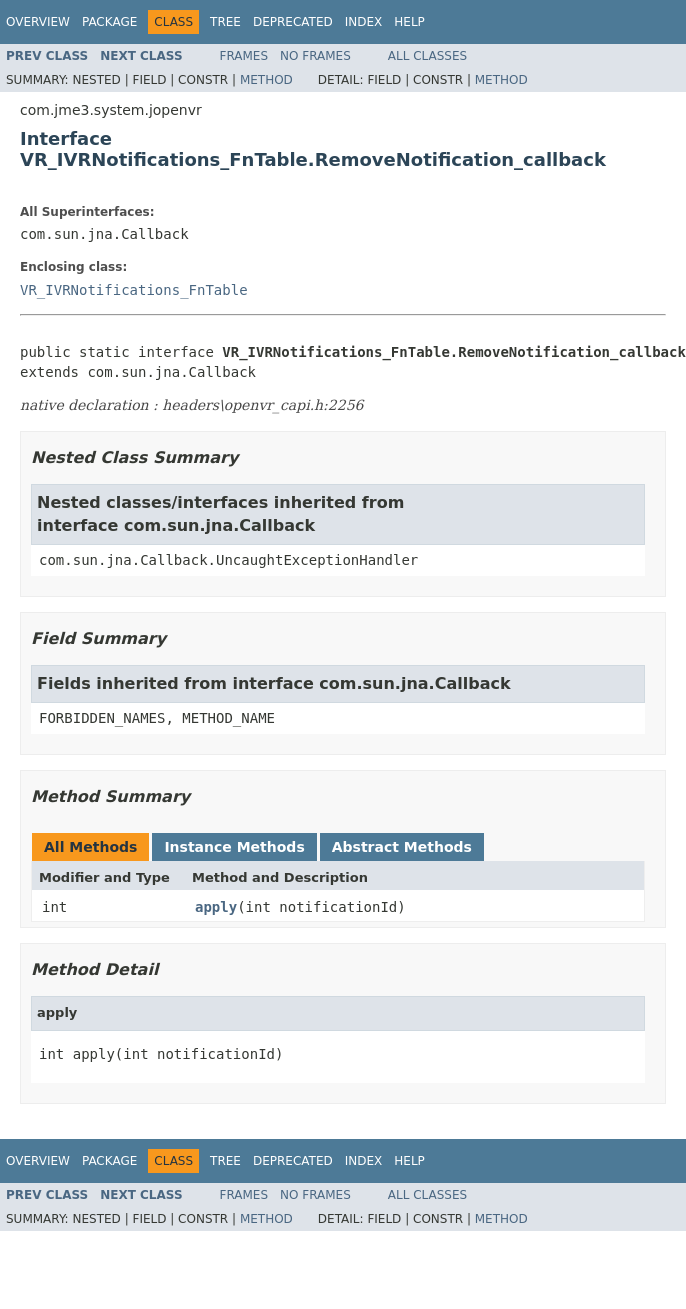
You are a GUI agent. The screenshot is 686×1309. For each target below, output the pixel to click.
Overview (38, 22)
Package (109, 22)
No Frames (315, 56)
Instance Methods (234, 847)
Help (409, 22)
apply (216, 907)
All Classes (427, 56)
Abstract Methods (402, 847)
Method (266, 80)
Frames (244, 56)
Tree (225, 22)
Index (364, 22)
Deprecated (293, 22)
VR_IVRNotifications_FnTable (134, 290)
